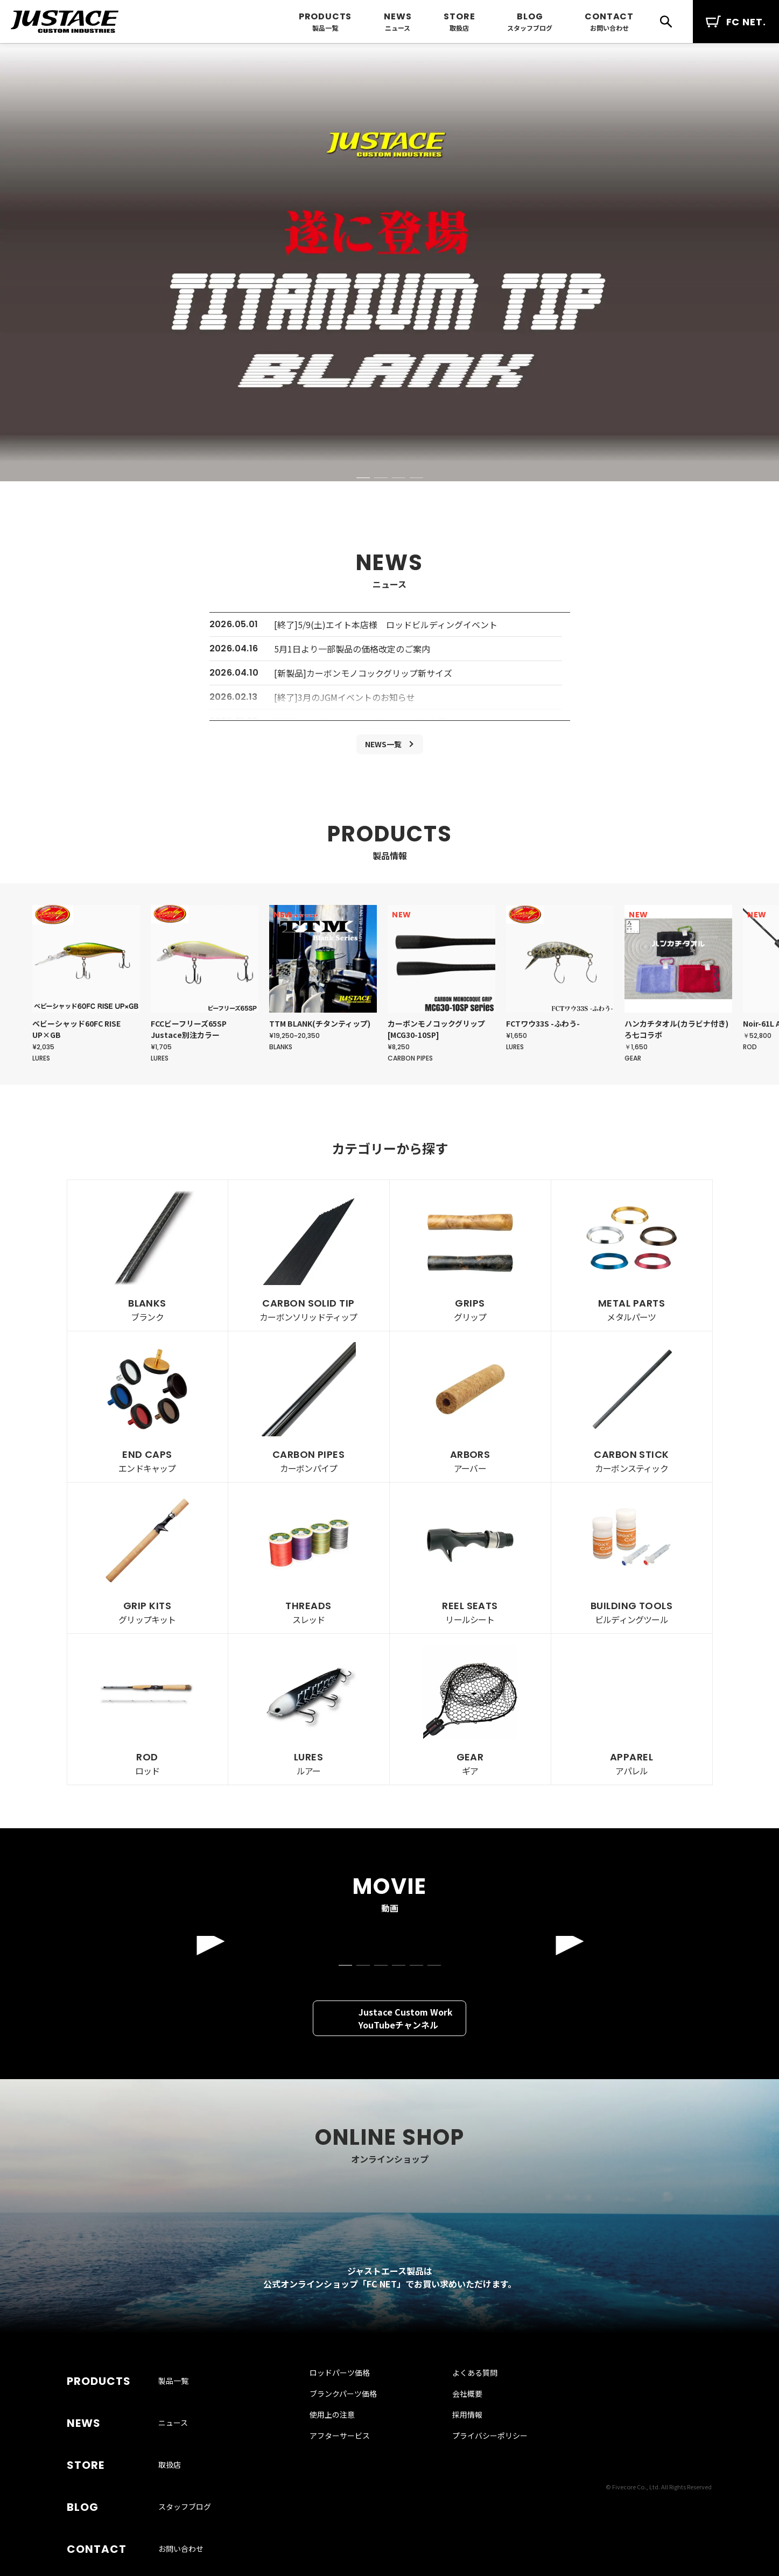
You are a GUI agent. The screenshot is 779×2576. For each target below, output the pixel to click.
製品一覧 (325, 27)
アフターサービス (351, 2500)
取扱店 (459, 27)
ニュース (397, 27)
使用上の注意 (344, 2479)
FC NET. (736, 22)
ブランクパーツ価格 (355, 2458)
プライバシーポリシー (480, 2500)
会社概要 (458, 2458)
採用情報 (458, 2479)
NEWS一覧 (383, 746)
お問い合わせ (609, 27)
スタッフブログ (529, 27)
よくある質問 (465, 2437)
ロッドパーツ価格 (351, 2437)
